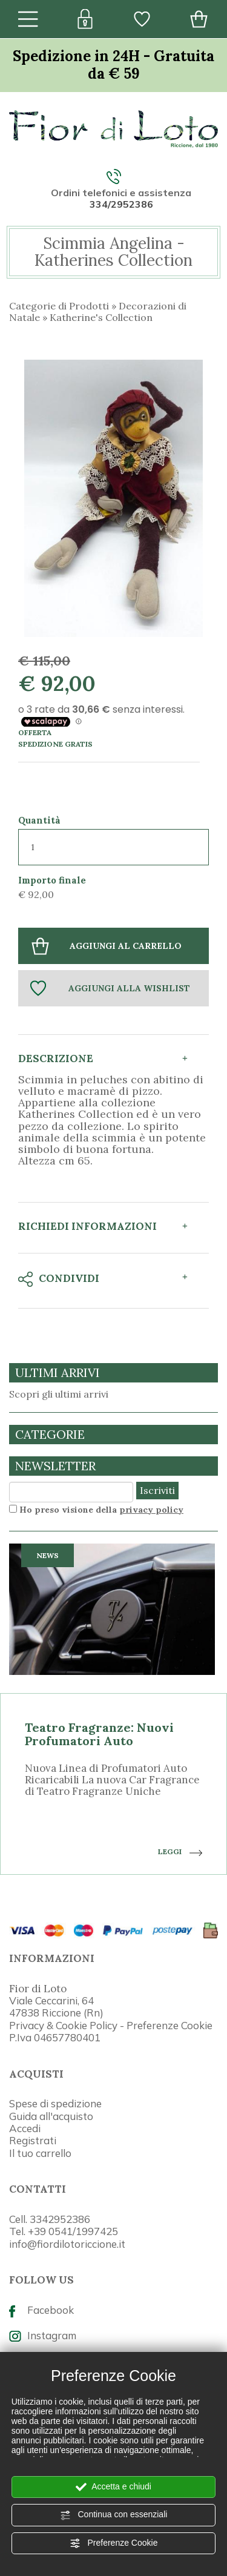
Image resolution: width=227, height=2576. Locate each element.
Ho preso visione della (101, 1509)
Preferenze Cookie (114, 2543)
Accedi (25, 2128)
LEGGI (180, 1852)
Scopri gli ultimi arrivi (58, 1394)
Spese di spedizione (55, 2103)
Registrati (32, 2140)
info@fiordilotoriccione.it (67, 2243)
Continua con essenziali (114, 2514)
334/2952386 (121, 204)
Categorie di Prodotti (59, 306)
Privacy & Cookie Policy (63, 2025)
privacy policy (151, 1509)
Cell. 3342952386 (49, 2219)
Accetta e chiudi (113, 2487)
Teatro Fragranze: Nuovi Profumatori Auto (99, 1734)
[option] (113, 1709)
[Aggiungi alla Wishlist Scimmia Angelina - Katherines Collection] (113, 988)
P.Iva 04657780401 (54, 2037)
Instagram (42, 2335)
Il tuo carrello (40, 2153)
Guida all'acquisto (51, 2116)
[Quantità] (113, 847)
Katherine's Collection (101, 317)
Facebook (41, 2310)
